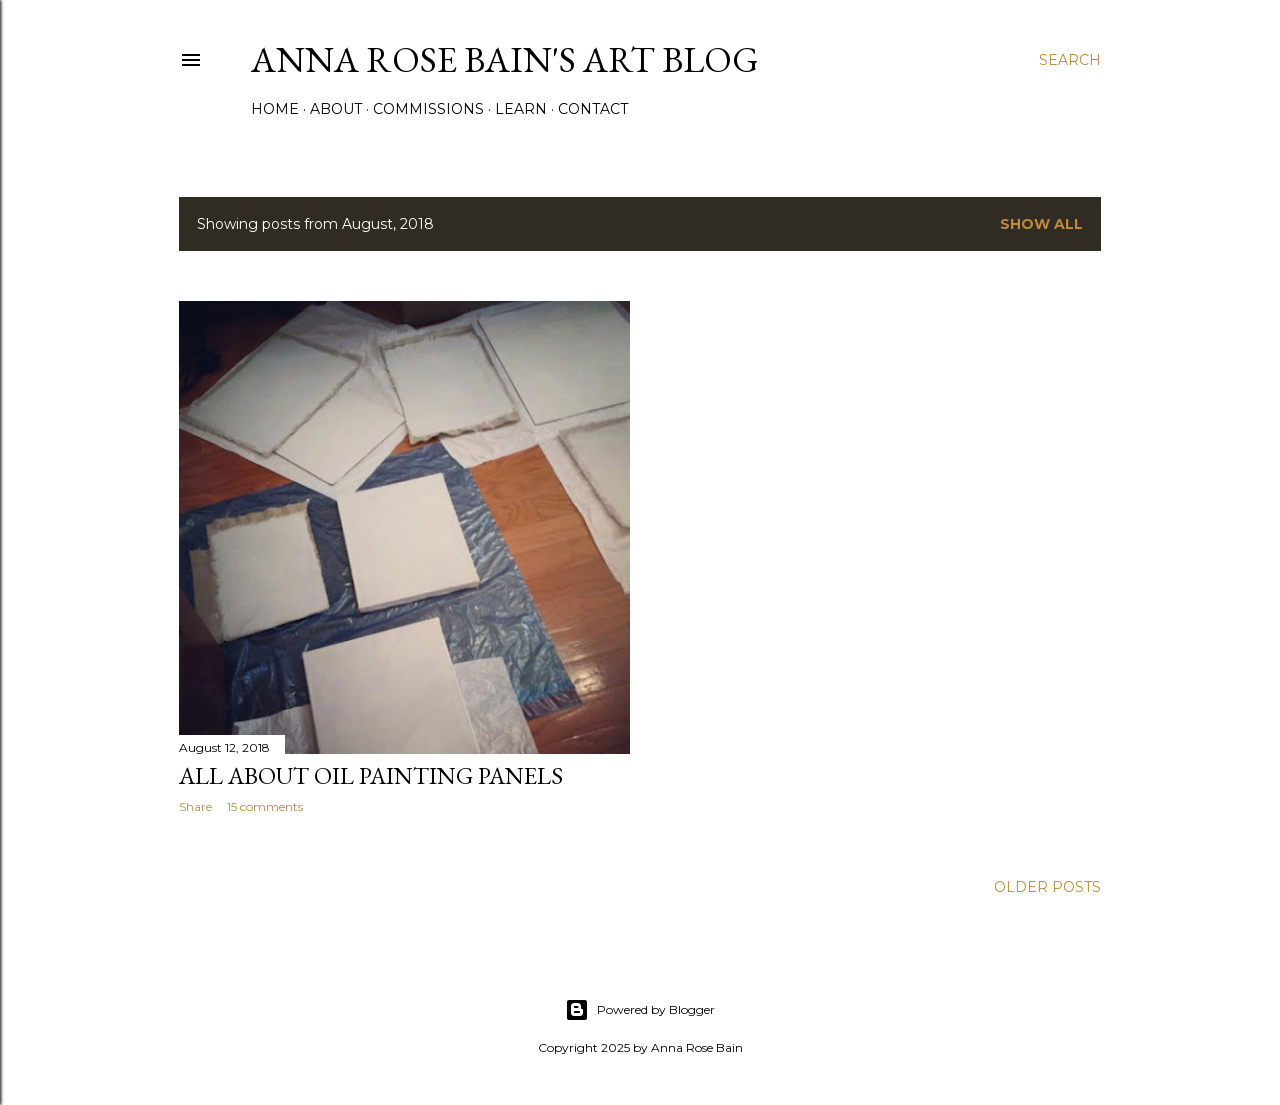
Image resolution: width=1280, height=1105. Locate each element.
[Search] (1070, 60)
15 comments (265, 806)
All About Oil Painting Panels (371, 775)
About (336, 109)
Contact (593, 109)
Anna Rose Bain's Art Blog (505, 59)
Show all (1041, 224)
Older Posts (1047, 887)
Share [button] (195, 806)
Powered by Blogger (640, 1010)
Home (275, 109)
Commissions (428, 109)
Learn (521, 109)
